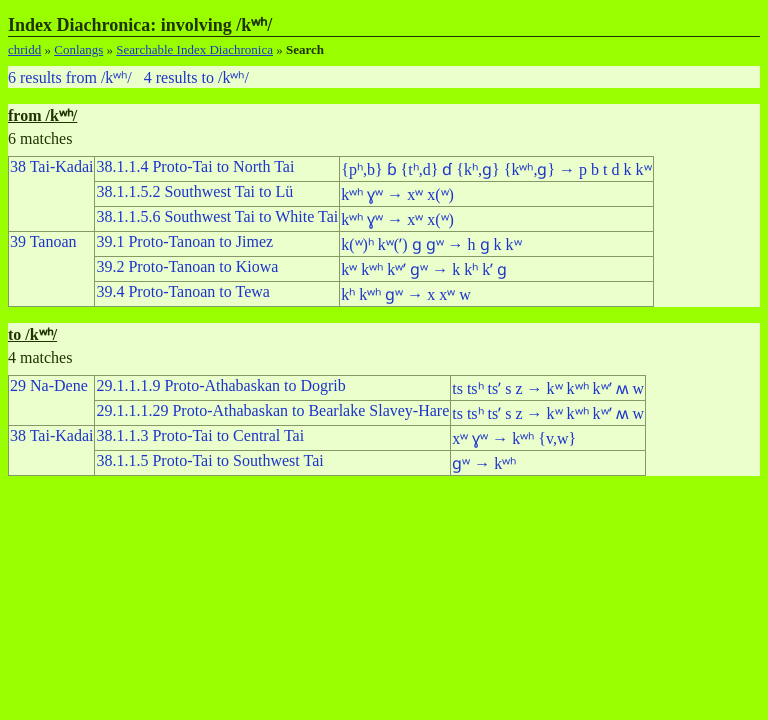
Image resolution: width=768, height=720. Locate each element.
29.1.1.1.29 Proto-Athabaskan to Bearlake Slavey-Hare (272, 410)
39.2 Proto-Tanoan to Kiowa (187, 266)
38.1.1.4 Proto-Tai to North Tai (195, 166)
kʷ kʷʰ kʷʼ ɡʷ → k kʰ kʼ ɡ (424, 269)
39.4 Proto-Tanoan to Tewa (182, 291)
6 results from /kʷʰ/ (70, 77)
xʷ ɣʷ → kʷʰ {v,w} (514, 438)
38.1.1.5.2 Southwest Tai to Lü (194, 191)
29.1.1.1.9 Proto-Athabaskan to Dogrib (220, 385)
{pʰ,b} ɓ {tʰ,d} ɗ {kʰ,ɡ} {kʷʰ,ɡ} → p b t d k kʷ (496, 169)
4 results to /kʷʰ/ (196, 77)
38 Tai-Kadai (51, 166)
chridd (24, 49)
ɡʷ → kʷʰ (484, 463)
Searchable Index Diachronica (194, 49)
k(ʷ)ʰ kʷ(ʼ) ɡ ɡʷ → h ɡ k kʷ (431, 244)
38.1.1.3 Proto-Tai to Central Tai (200, 435)
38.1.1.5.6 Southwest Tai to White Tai (217, 216)
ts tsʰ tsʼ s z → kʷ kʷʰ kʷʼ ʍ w (548, 388)
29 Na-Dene (49, 385)
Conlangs (78, 49)
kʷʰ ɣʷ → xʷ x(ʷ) (397, 194)
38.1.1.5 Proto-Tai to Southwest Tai (209, 460)
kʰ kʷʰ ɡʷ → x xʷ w (406, 294)
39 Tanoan (43, 241)
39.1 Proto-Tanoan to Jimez (184, 241)
